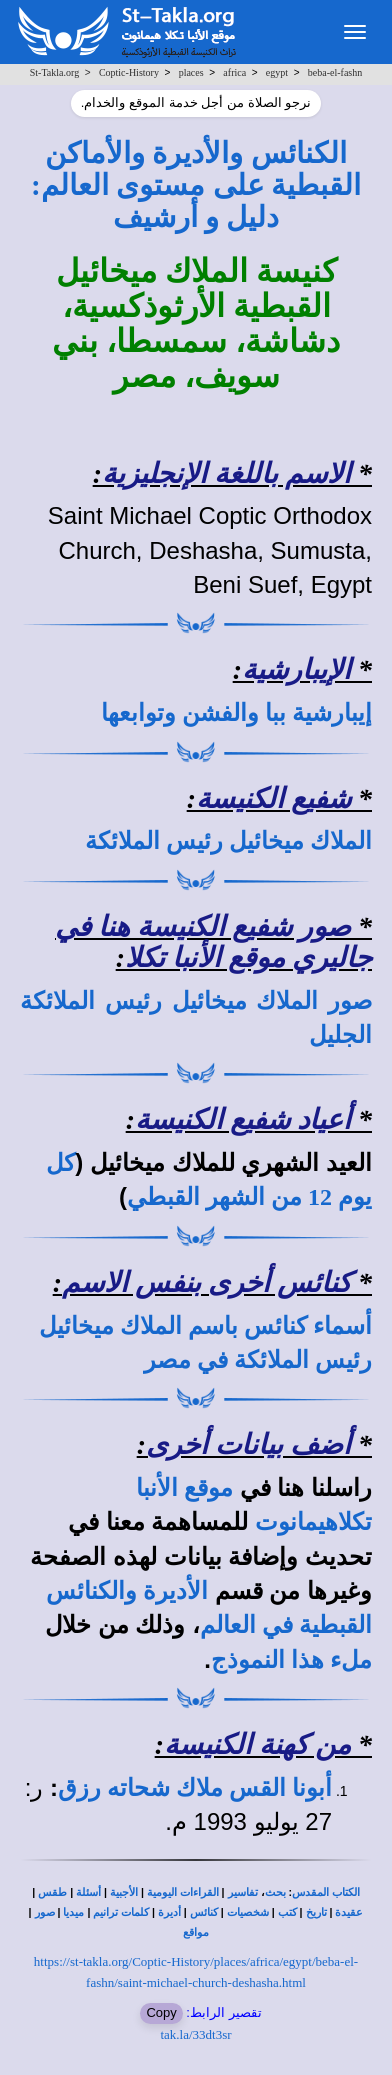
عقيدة (349, 1912)
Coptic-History (129, 72)
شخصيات (248, 1912)
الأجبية (124, 1892)
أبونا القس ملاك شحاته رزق (195, 1788)
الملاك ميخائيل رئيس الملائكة (228, 841)
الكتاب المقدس (326, 1892)
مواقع (196, 1932)
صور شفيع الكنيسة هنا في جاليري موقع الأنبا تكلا (213, 942)
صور (45, 1912)
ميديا (73, 1912)
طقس (52, 1892)
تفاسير (243, 1892)
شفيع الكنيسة (273, 798)
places (191, 72)
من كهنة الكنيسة (257, 1744)
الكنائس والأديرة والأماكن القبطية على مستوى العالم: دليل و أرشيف (196, 185)
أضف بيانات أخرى (248, 1444)
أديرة (169, 1912)
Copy (161, 2012)
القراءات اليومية (183, 1892)
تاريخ (316, 1912)
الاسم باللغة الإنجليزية (226, 473)
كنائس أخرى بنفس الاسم (206, 1282)
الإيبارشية (296, 669)
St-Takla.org (54, 72)
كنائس (204, 1912)
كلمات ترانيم (121, 1912)
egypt (277, 72)
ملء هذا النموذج (291, 1660)
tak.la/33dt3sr (195, 2034)
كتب (287, 1912)
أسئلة (88, 1892)
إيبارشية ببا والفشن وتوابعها (236, 713)
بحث (275, 1892)
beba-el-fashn (335, 72)
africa (234, 72)
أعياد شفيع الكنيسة (243, 1119)
